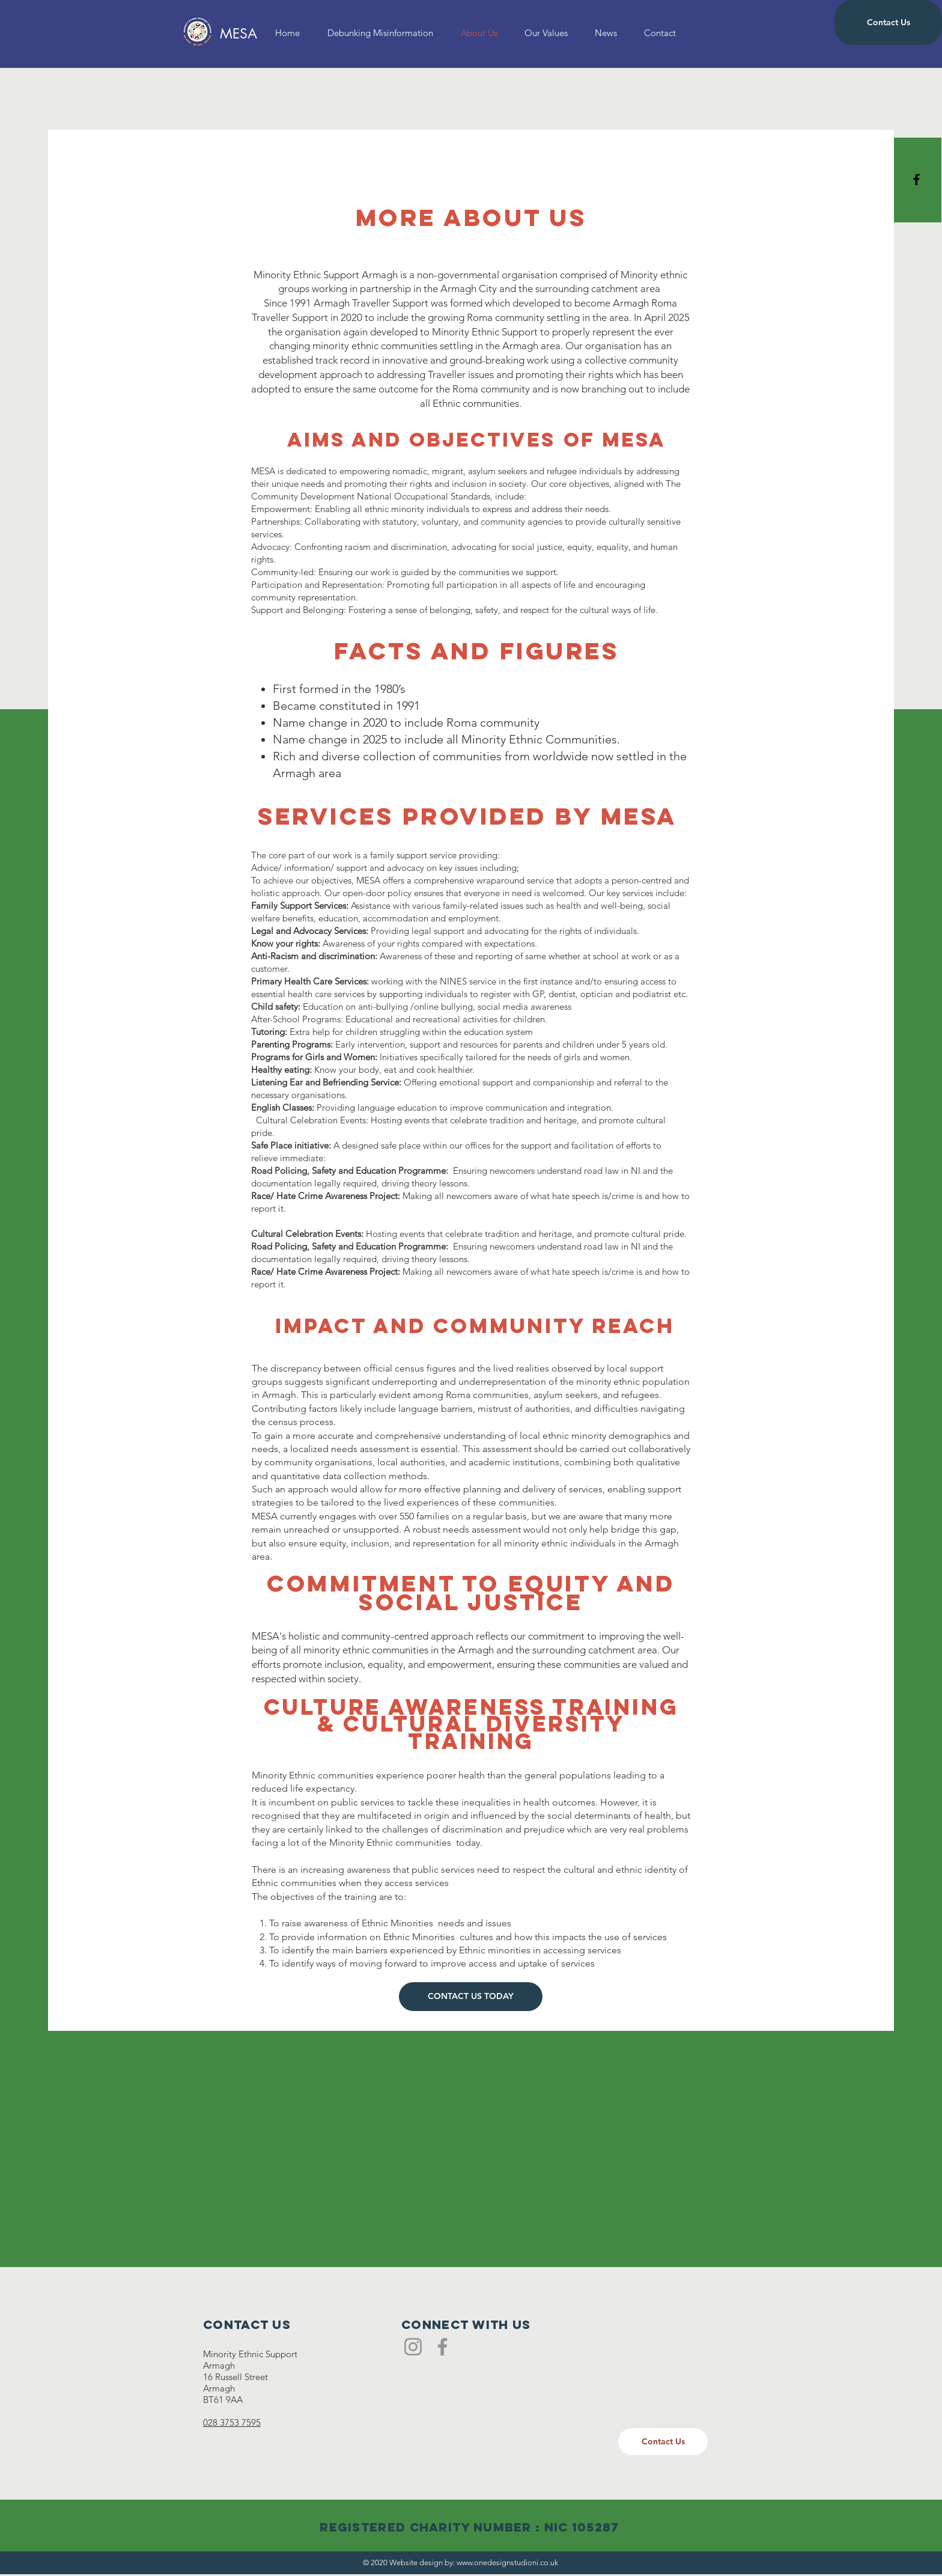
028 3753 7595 (232, 2422)
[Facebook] (442, 2346)
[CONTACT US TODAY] (470, 1996)
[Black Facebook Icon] (916, 179)
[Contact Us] (888, 22)
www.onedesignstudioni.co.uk (507, 2562)
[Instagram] (413, 2346)
